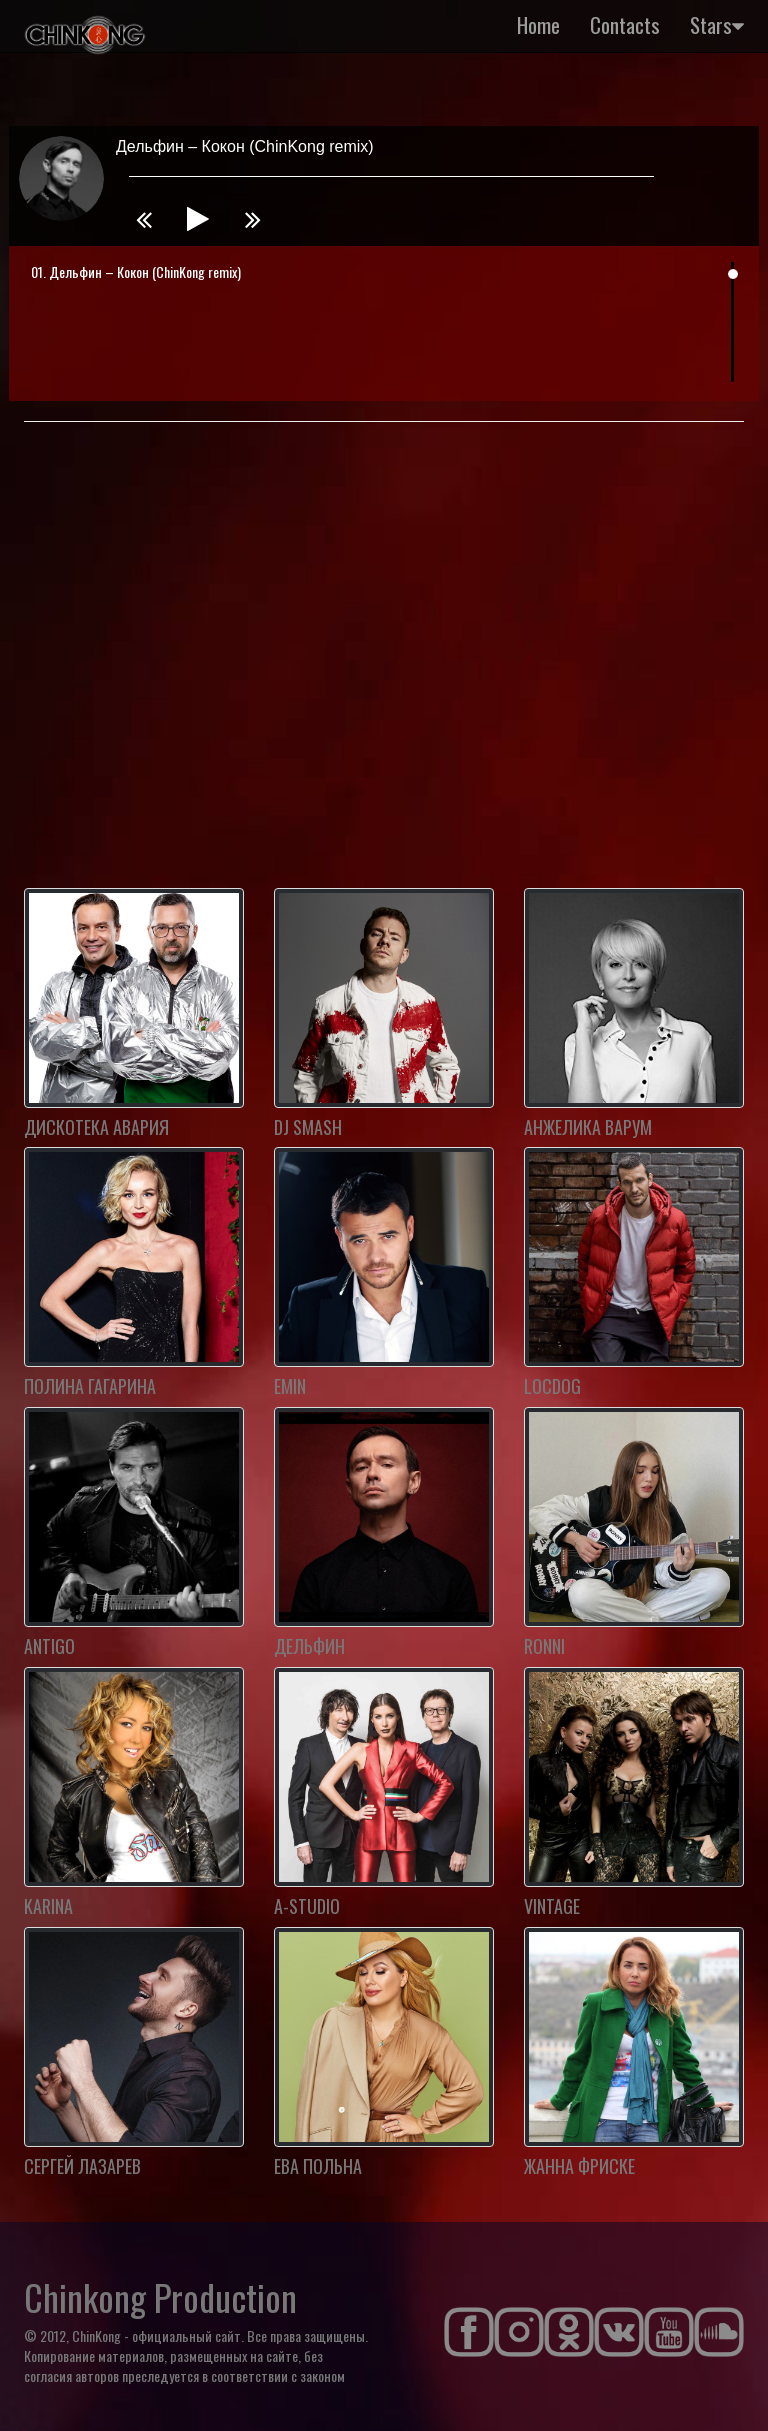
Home (538, 24)
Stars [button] (717, 24)
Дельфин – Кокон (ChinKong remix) (145, 271)
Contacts (625, 24)
